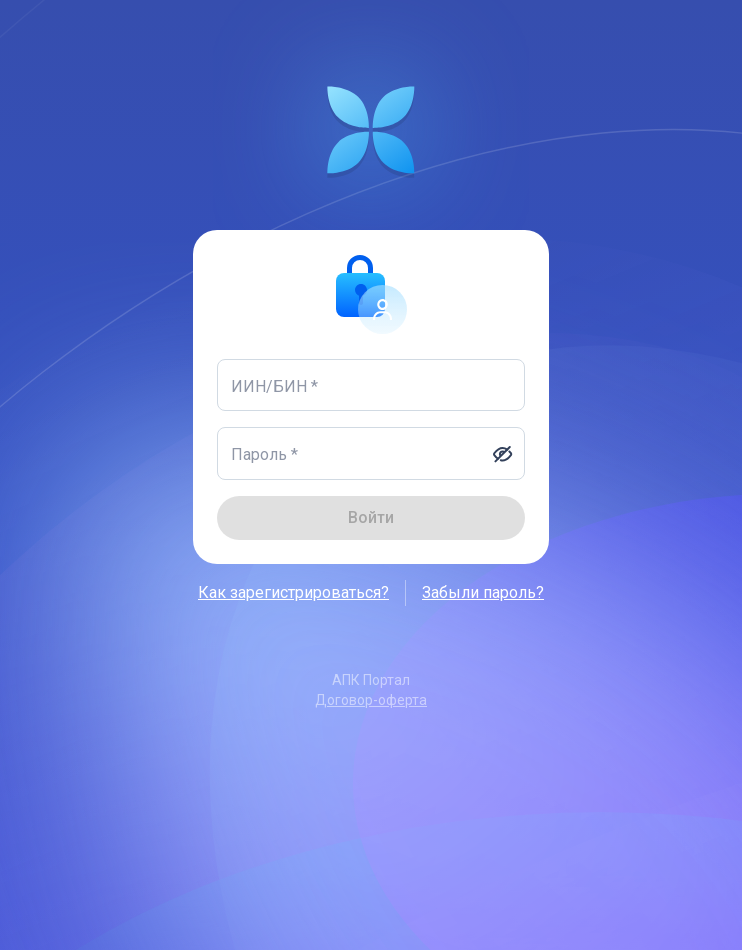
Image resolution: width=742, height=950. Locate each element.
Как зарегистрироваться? (293, 593)
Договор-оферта (371, 700)
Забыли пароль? (483, 593)
